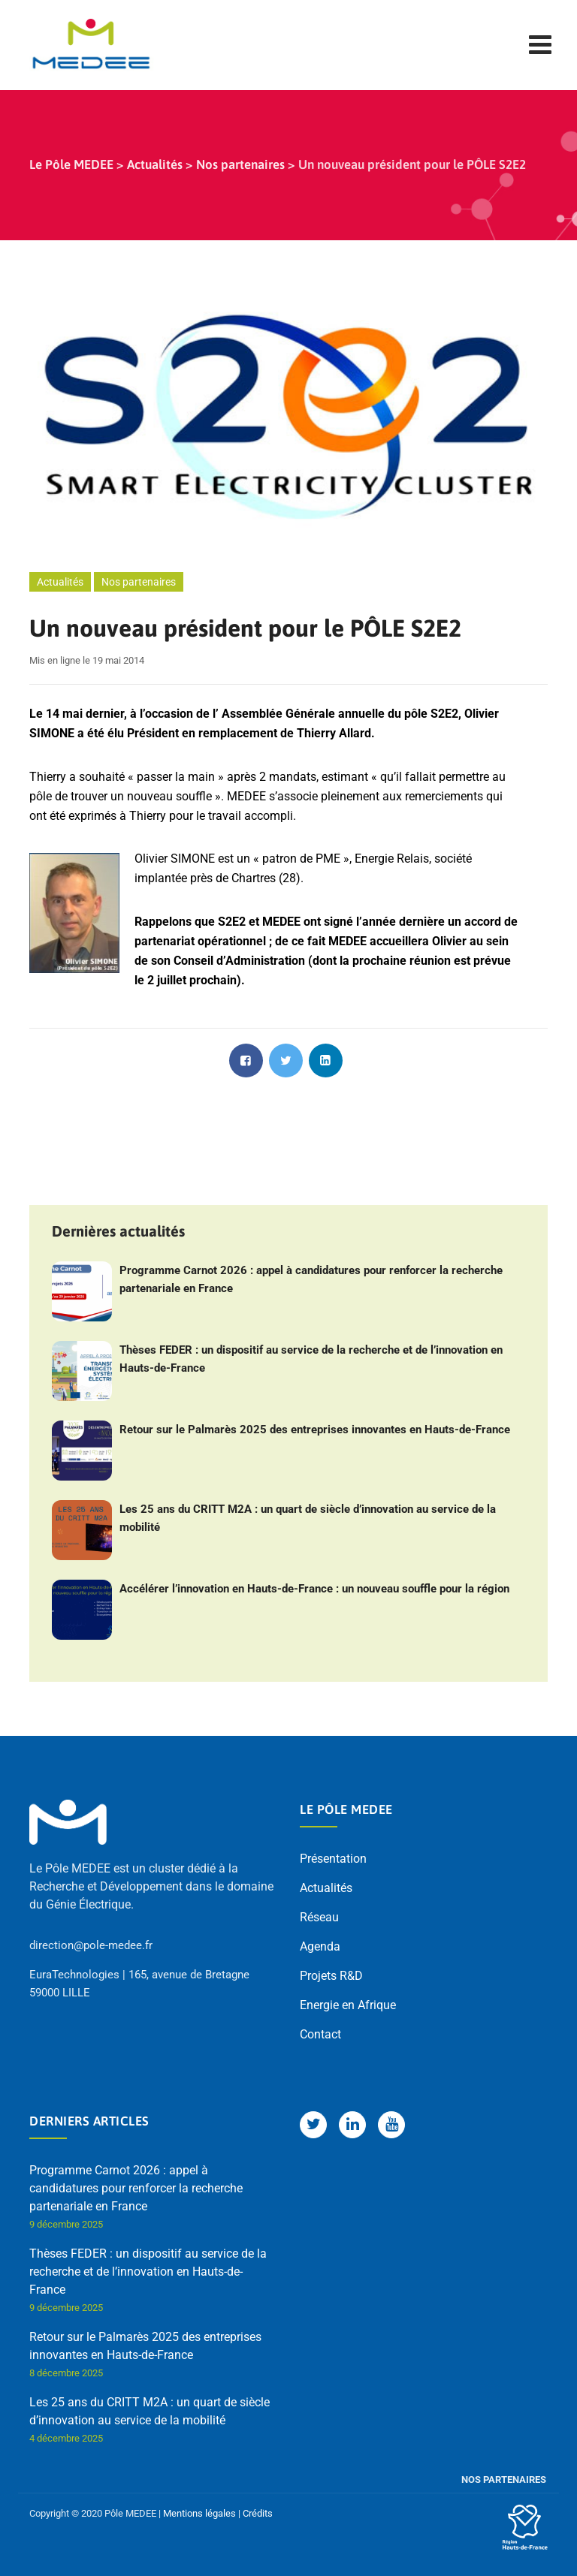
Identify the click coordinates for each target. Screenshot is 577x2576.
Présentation (333, 1858)
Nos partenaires (138, 582)
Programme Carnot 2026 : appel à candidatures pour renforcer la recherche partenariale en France (311, 1279)
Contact (320, 2034)
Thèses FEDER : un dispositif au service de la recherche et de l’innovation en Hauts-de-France (311, 1359)
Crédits (258, 2513)
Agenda (320, 1946)
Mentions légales (199, 2513)
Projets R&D (331, 1976)
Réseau (319, 1917)
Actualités (60, 582)
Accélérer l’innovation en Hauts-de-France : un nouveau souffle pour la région (314, 1588)
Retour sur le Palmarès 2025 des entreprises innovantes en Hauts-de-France (314, 1429)
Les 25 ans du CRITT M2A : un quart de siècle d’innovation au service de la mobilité (307, 1518)
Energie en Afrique (348, 2005)
